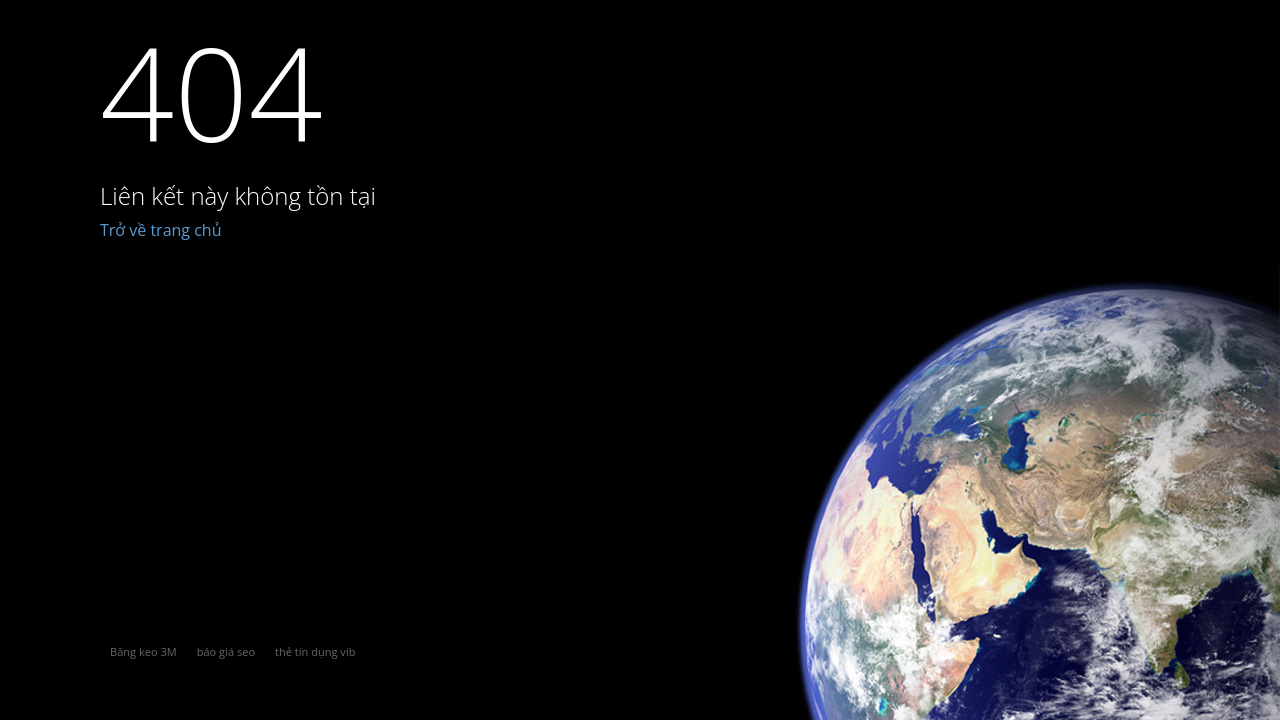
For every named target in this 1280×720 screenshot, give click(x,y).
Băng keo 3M (143, 651)
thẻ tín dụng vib (315, 651)
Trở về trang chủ (161, 230)
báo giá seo (226, 651)
